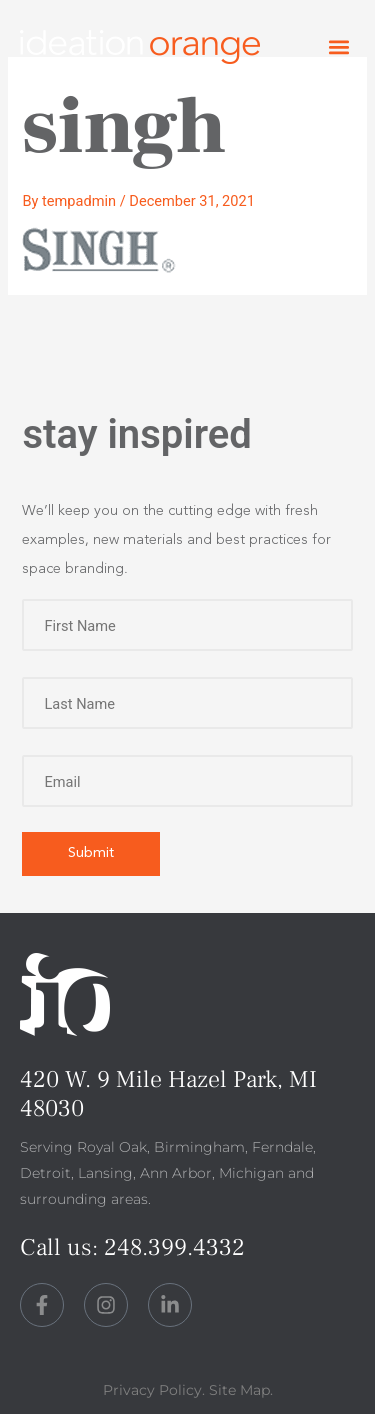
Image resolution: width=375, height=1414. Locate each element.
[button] (338, 47)
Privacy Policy (152, 1390)
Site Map (239, 1390)
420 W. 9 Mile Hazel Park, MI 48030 (168, 1094)
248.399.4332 (174, 1247)
